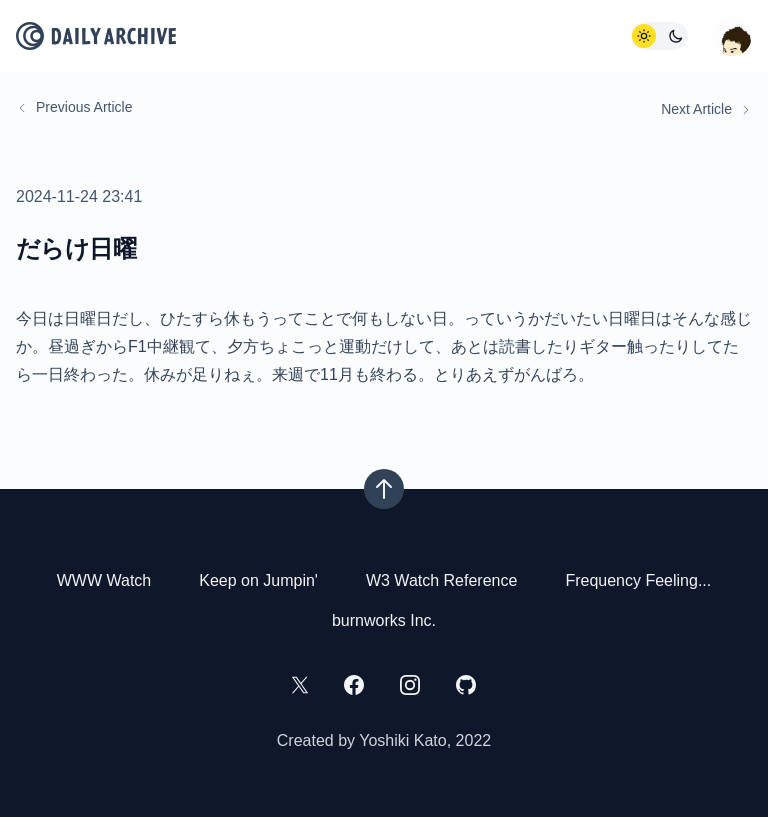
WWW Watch (104, 580)
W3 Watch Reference (441, 580)
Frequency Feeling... (638, 580)
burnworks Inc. (384, 620)
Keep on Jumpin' (258, 580)
